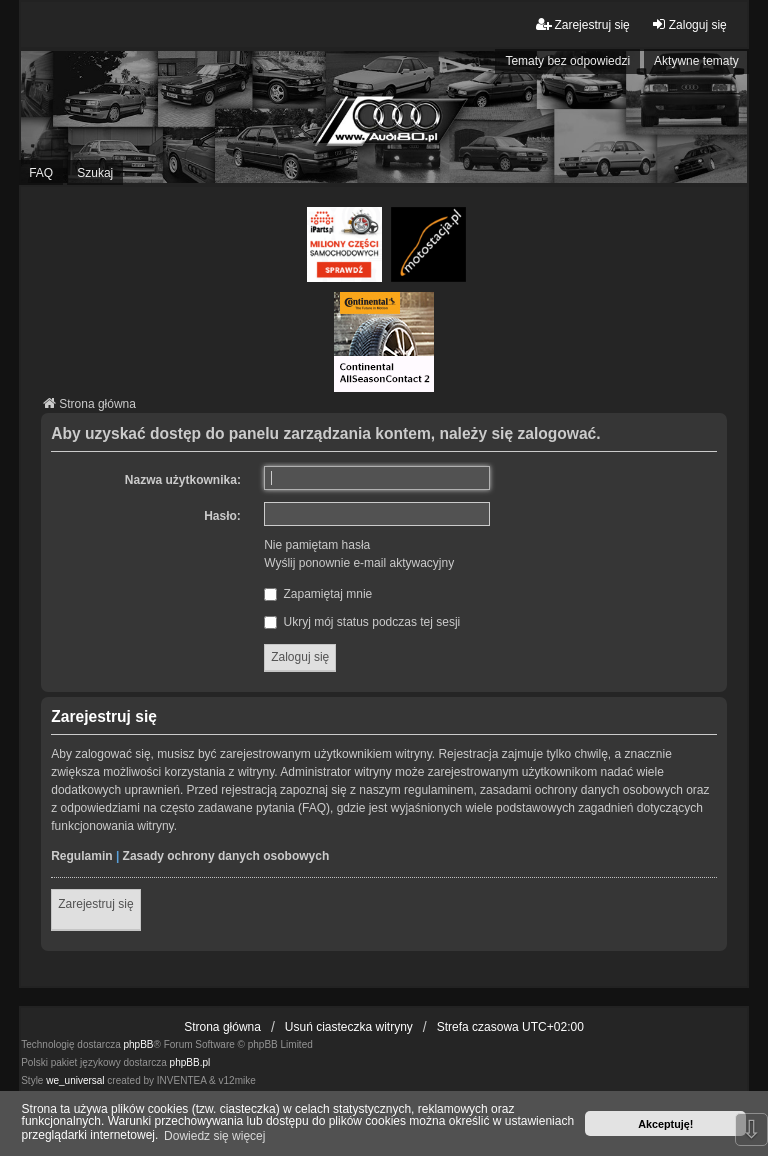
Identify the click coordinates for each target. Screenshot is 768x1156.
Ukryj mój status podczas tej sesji (362, 622)
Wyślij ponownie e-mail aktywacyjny (359, 563)
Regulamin (81, 856)
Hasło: (222, 516)
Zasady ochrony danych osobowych (226, 856)
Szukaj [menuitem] (95, 173)
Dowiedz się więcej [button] (214, 1136)
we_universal (75, 1080)
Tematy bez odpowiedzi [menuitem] (567, 61)
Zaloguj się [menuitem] (689, 24)
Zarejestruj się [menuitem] (582, 24)
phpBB (139, 1044)
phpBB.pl (190, 1062)
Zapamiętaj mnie (318, 594)
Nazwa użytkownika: (183, 480)
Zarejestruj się (95, 904)
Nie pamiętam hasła (317, 545)
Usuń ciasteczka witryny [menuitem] (349, 1027)
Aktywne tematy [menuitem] (696, 61)
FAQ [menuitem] (41, 173)
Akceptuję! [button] (665, 1124)
